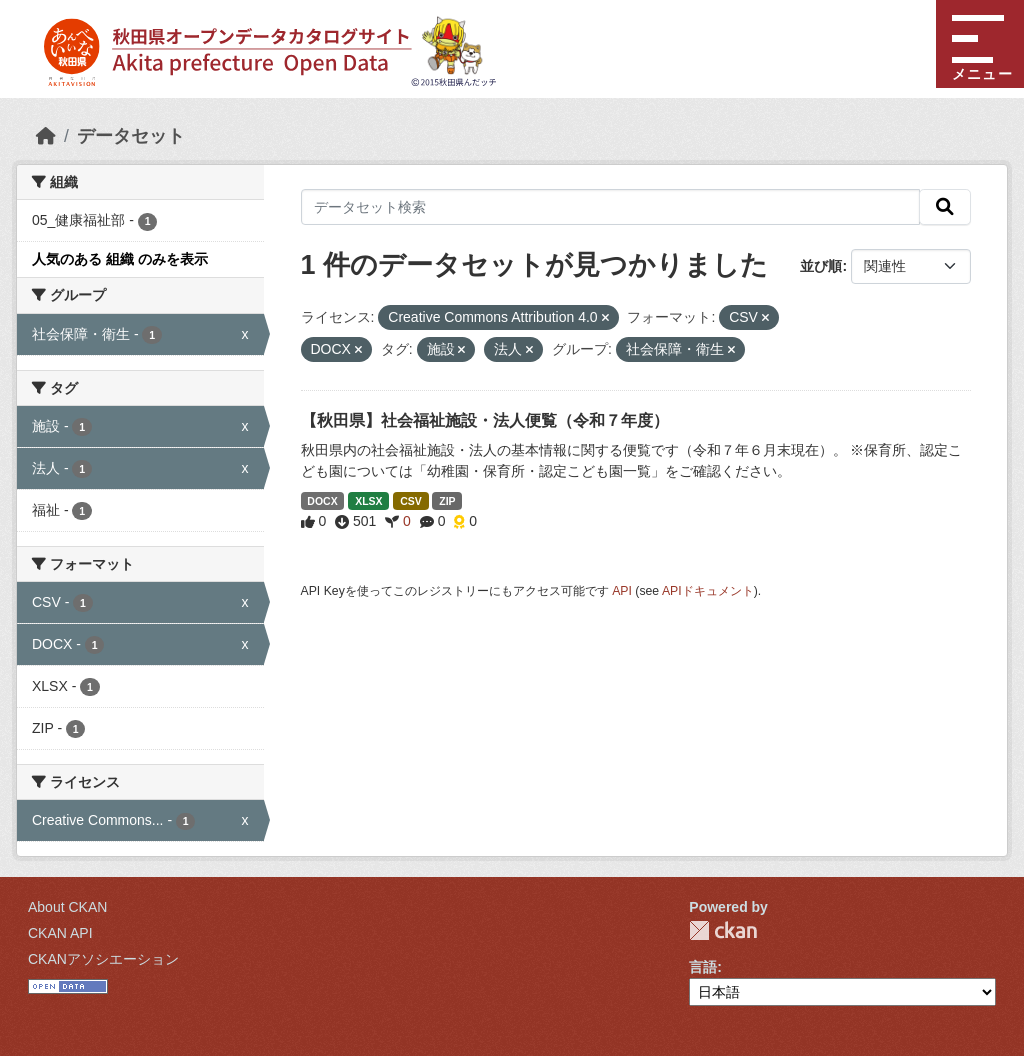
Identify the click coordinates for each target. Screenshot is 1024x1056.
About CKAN (67, 907)
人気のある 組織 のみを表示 (120, 259)
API (622, 591)
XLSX (368, 501)
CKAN (723, 930)
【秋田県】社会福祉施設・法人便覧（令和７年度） (485, 420)
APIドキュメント (708, 591)
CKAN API (60, 933)
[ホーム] (46, 136)
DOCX (322, 501)
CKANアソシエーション (103, 959)
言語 (703, 967)
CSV (411, 501)
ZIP (447, 501)
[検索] (945, 207)
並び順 (821, 266)
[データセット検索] (611, 207)
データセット (131, 136)
